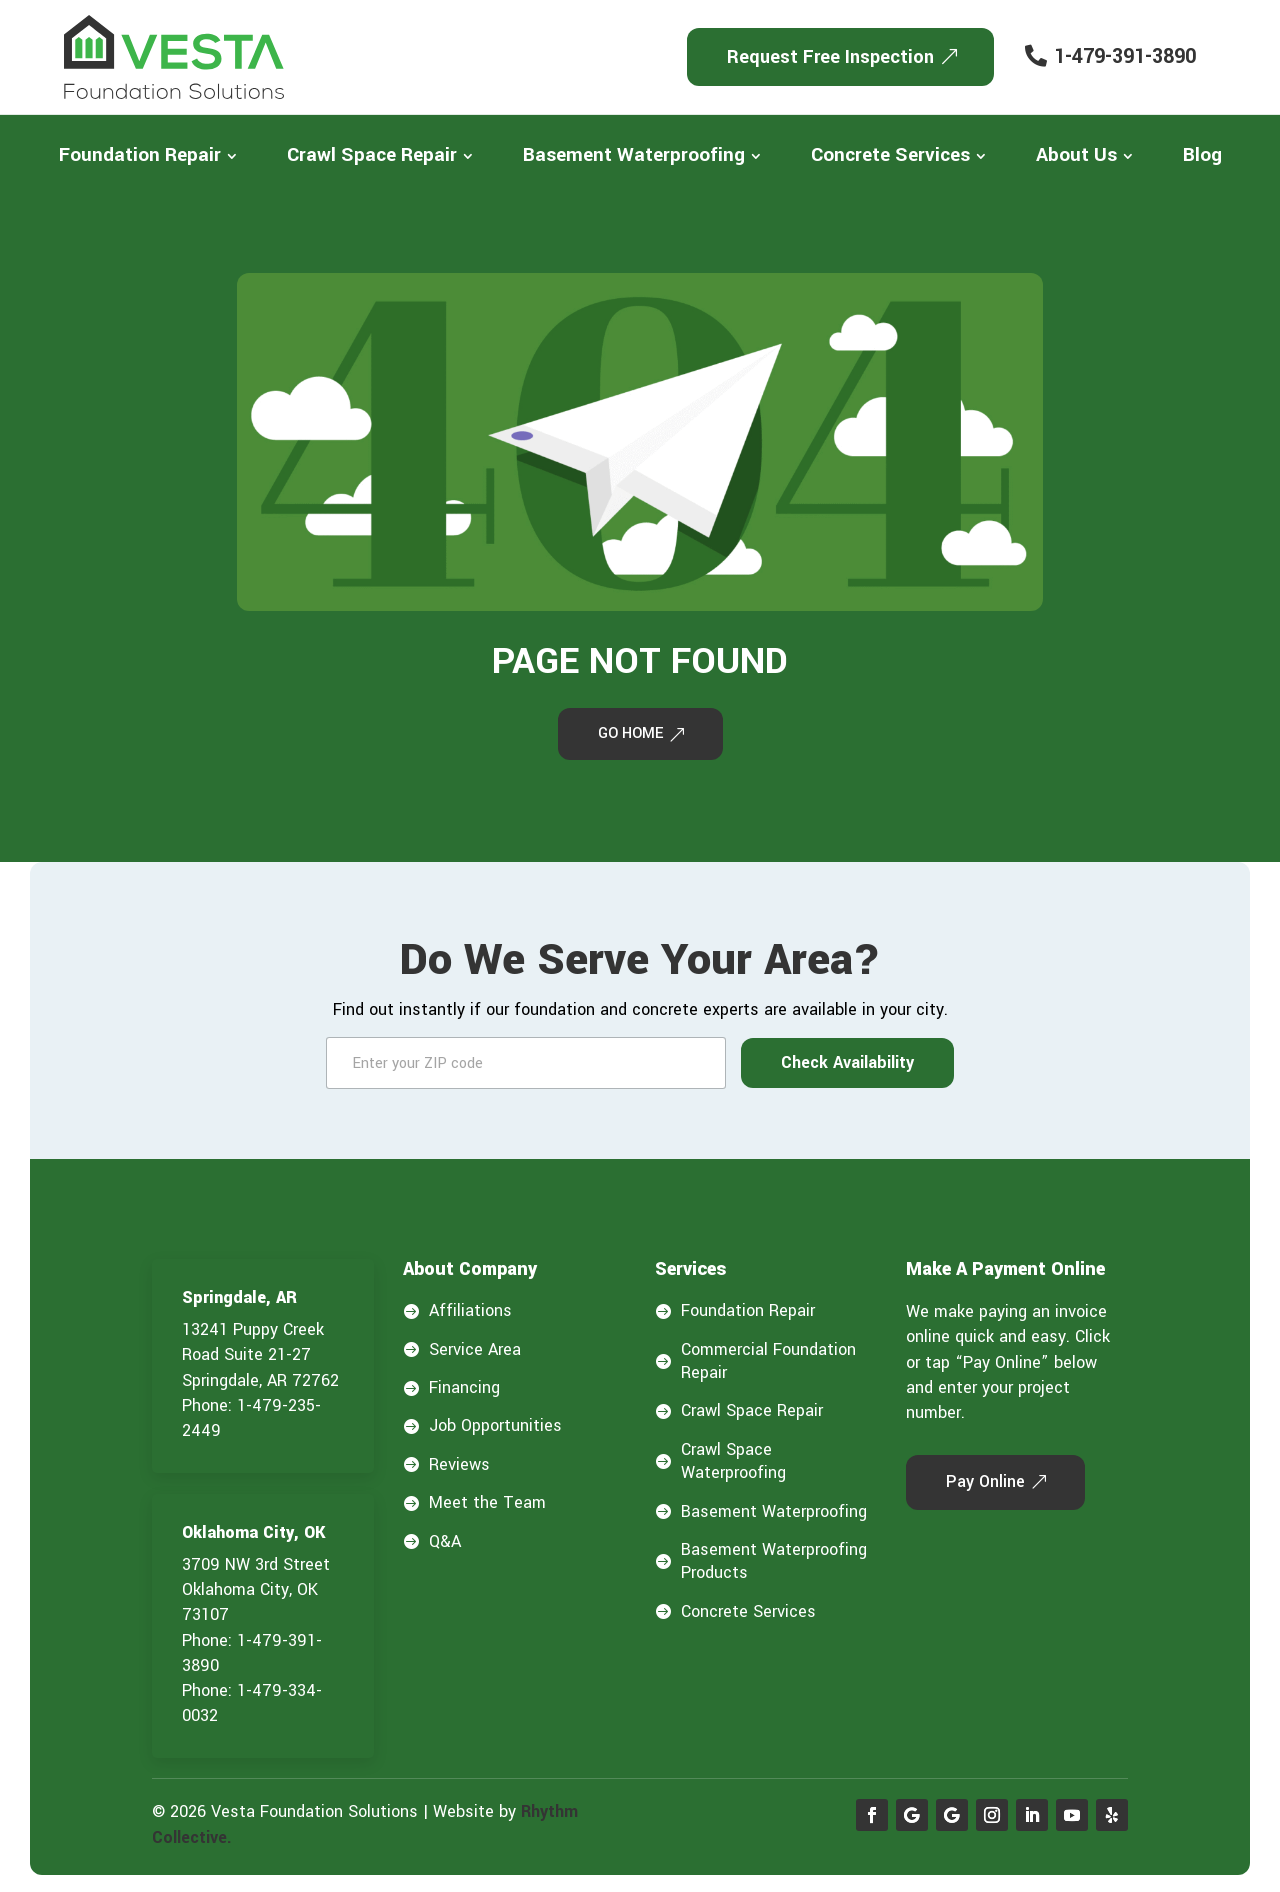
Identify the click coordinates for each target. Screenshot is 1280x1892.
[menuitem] (148, 155)
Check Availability (847, 1066)
